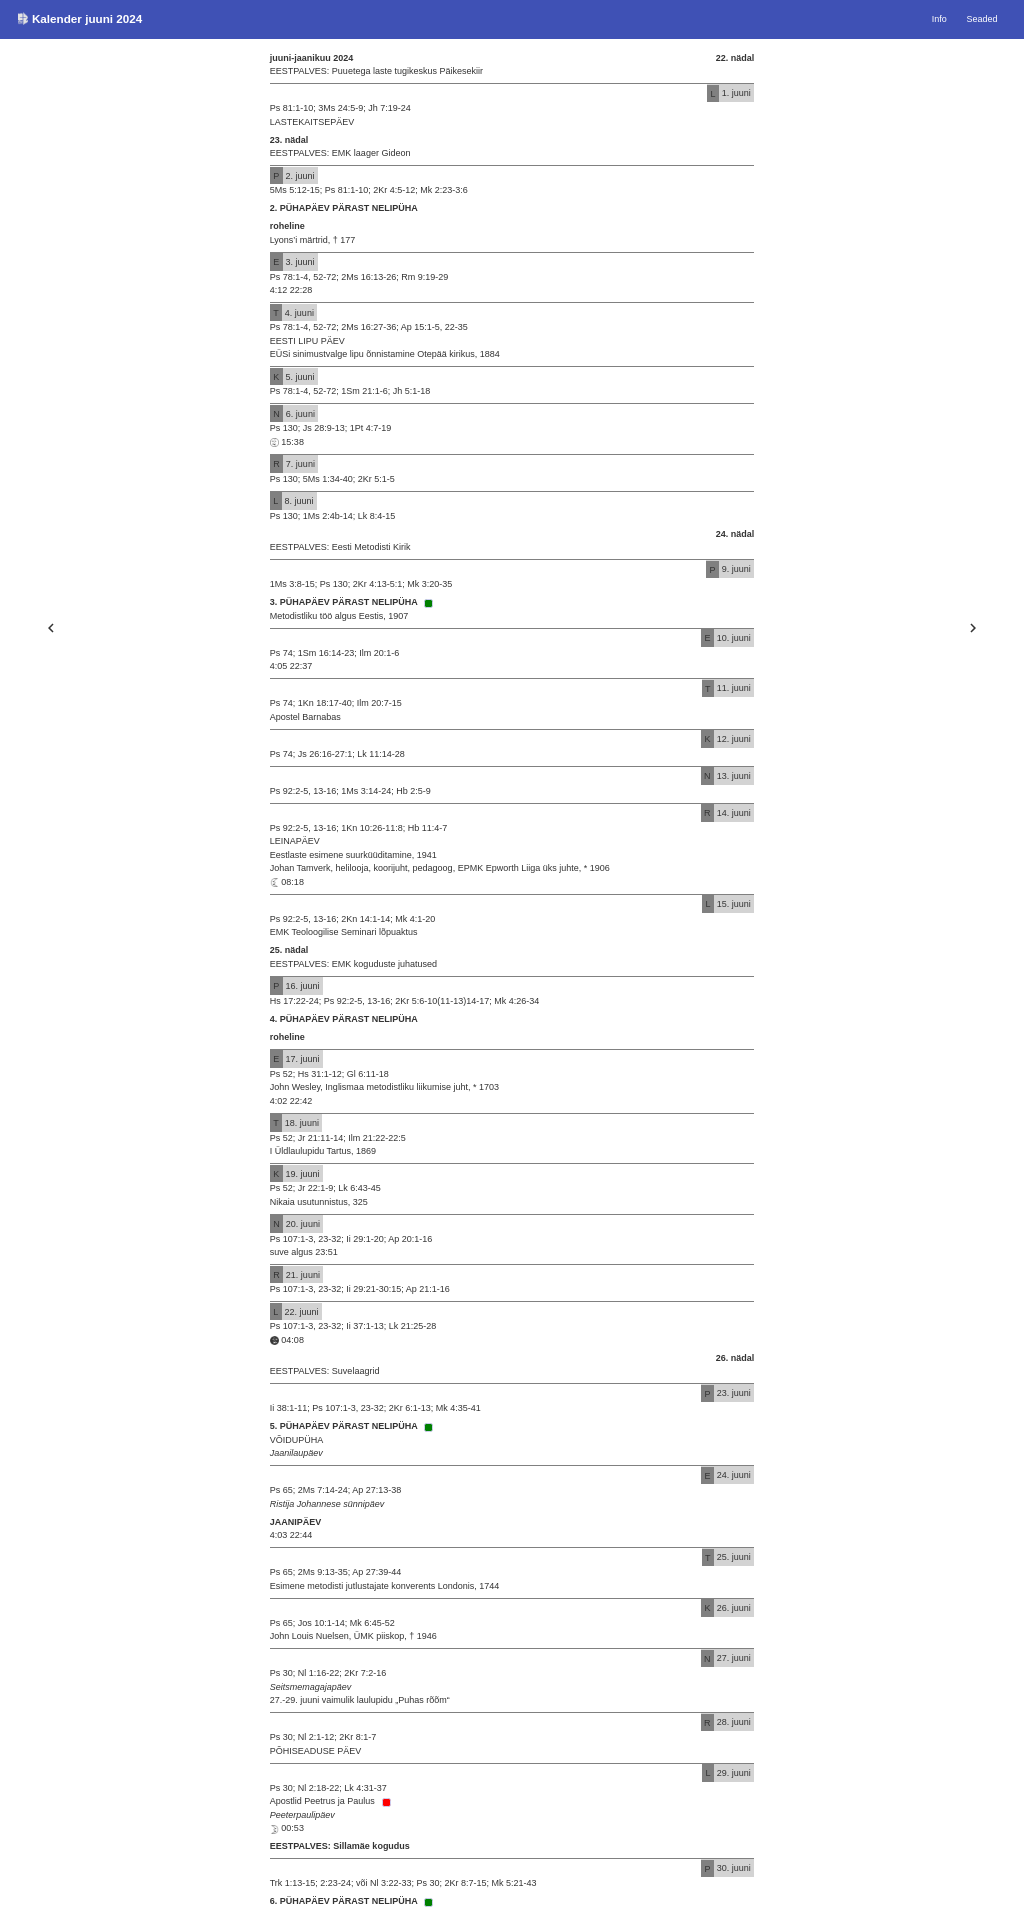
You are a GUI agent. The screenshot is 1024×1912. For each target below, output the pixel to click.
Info (939, 19)
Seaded (982, 19)
